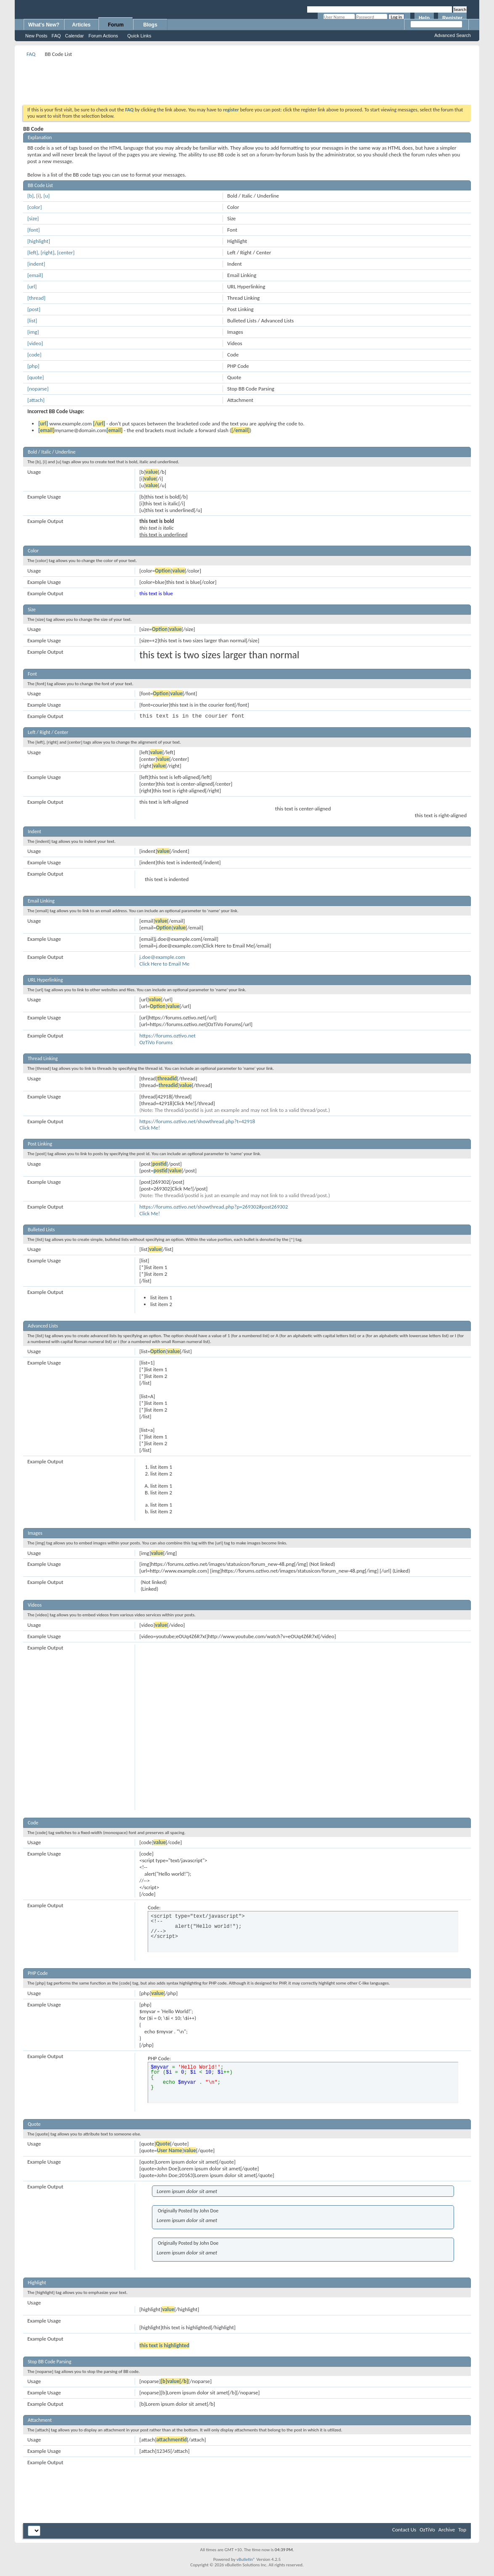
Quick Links (139, 35)
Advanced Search (452, 35)
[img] (33, 332)
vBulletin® (245, 2559)
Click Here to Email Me (164, 964)
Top (462, 2529)
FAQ (56, 35)
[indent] (36, 264)
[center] (65, 252)
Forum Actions (103, 35)
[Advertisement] (247, 78)
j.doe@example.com (162, 957)
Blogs (150, 25)
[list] (32, 320)
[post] (33, 309)
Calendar (74, 35)
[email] (35, 275)
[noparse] (38, 388)
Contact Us (404, 2529)
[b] (30, 196)
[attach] (36, 400)
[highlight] (38, 241)
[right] (48, 252)
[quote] (35, 377)
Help (424, 18)
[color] (34, 207)
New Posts (36, 35)
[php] (33, 366)
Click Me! (149, 1127)
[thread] (36, 298)
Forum (116, 25)
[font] (33, 230)
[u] (46, 196)
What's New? (43, 25)
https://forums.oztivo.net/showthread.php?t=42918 (197, 1121)
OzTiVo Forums (156, 1042)
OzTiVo (427, 2529)
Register (452, 18)
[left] (32, 252)
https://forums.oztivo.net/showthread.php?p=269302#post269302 (213, 1207)
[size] (33, 218)
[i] (38, 196)
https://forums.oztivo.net (167, 1035)
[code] (34, 354)
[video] (35, 343)
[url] (32, 286)
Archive (446, 2529)
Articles (81, 25)
